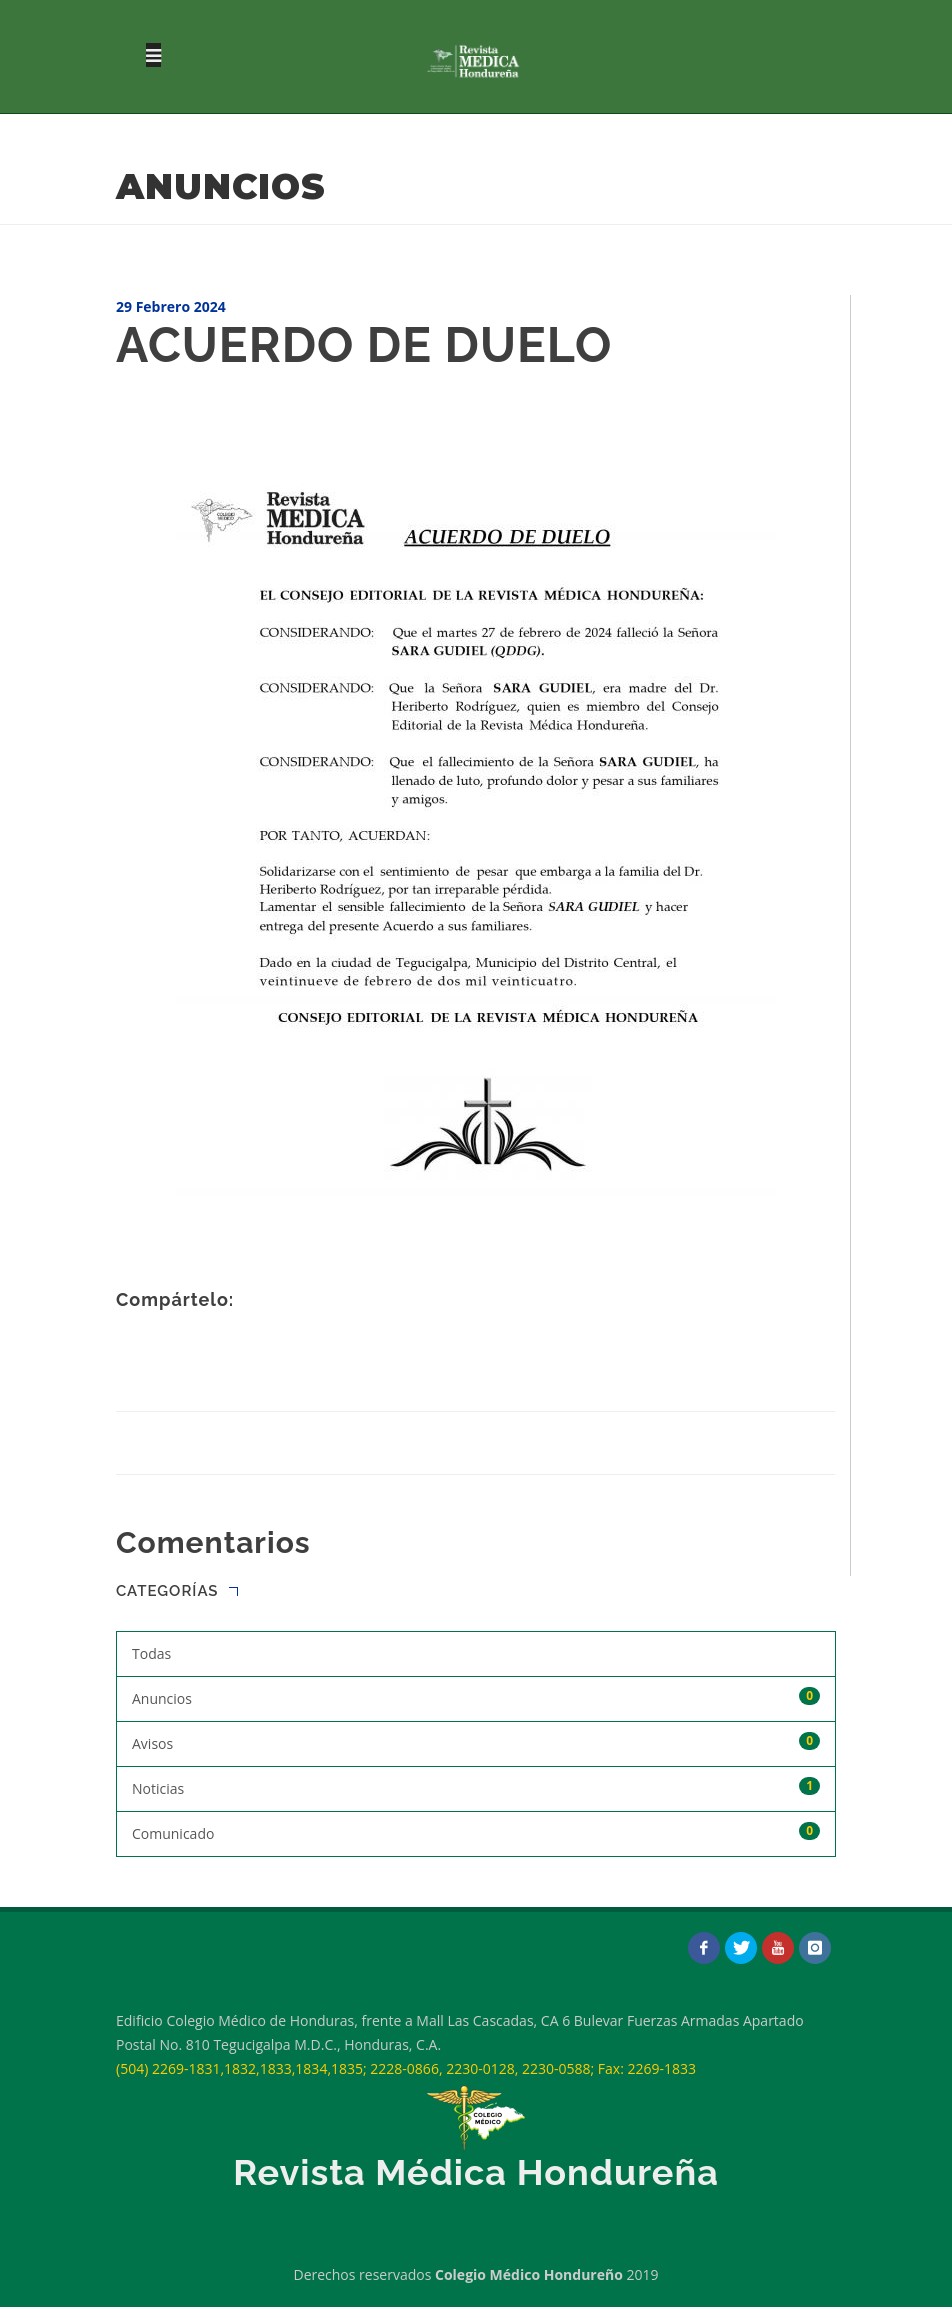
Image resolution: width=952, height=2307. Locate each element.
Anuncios (476, 1697)
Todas (151, 1653)
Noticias (476, 1787)
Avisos (476, 1742)
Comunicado (476, 1832)
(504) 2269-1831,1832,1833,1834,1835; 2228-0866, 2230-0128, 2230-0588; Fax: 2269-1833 (406, 2068)
